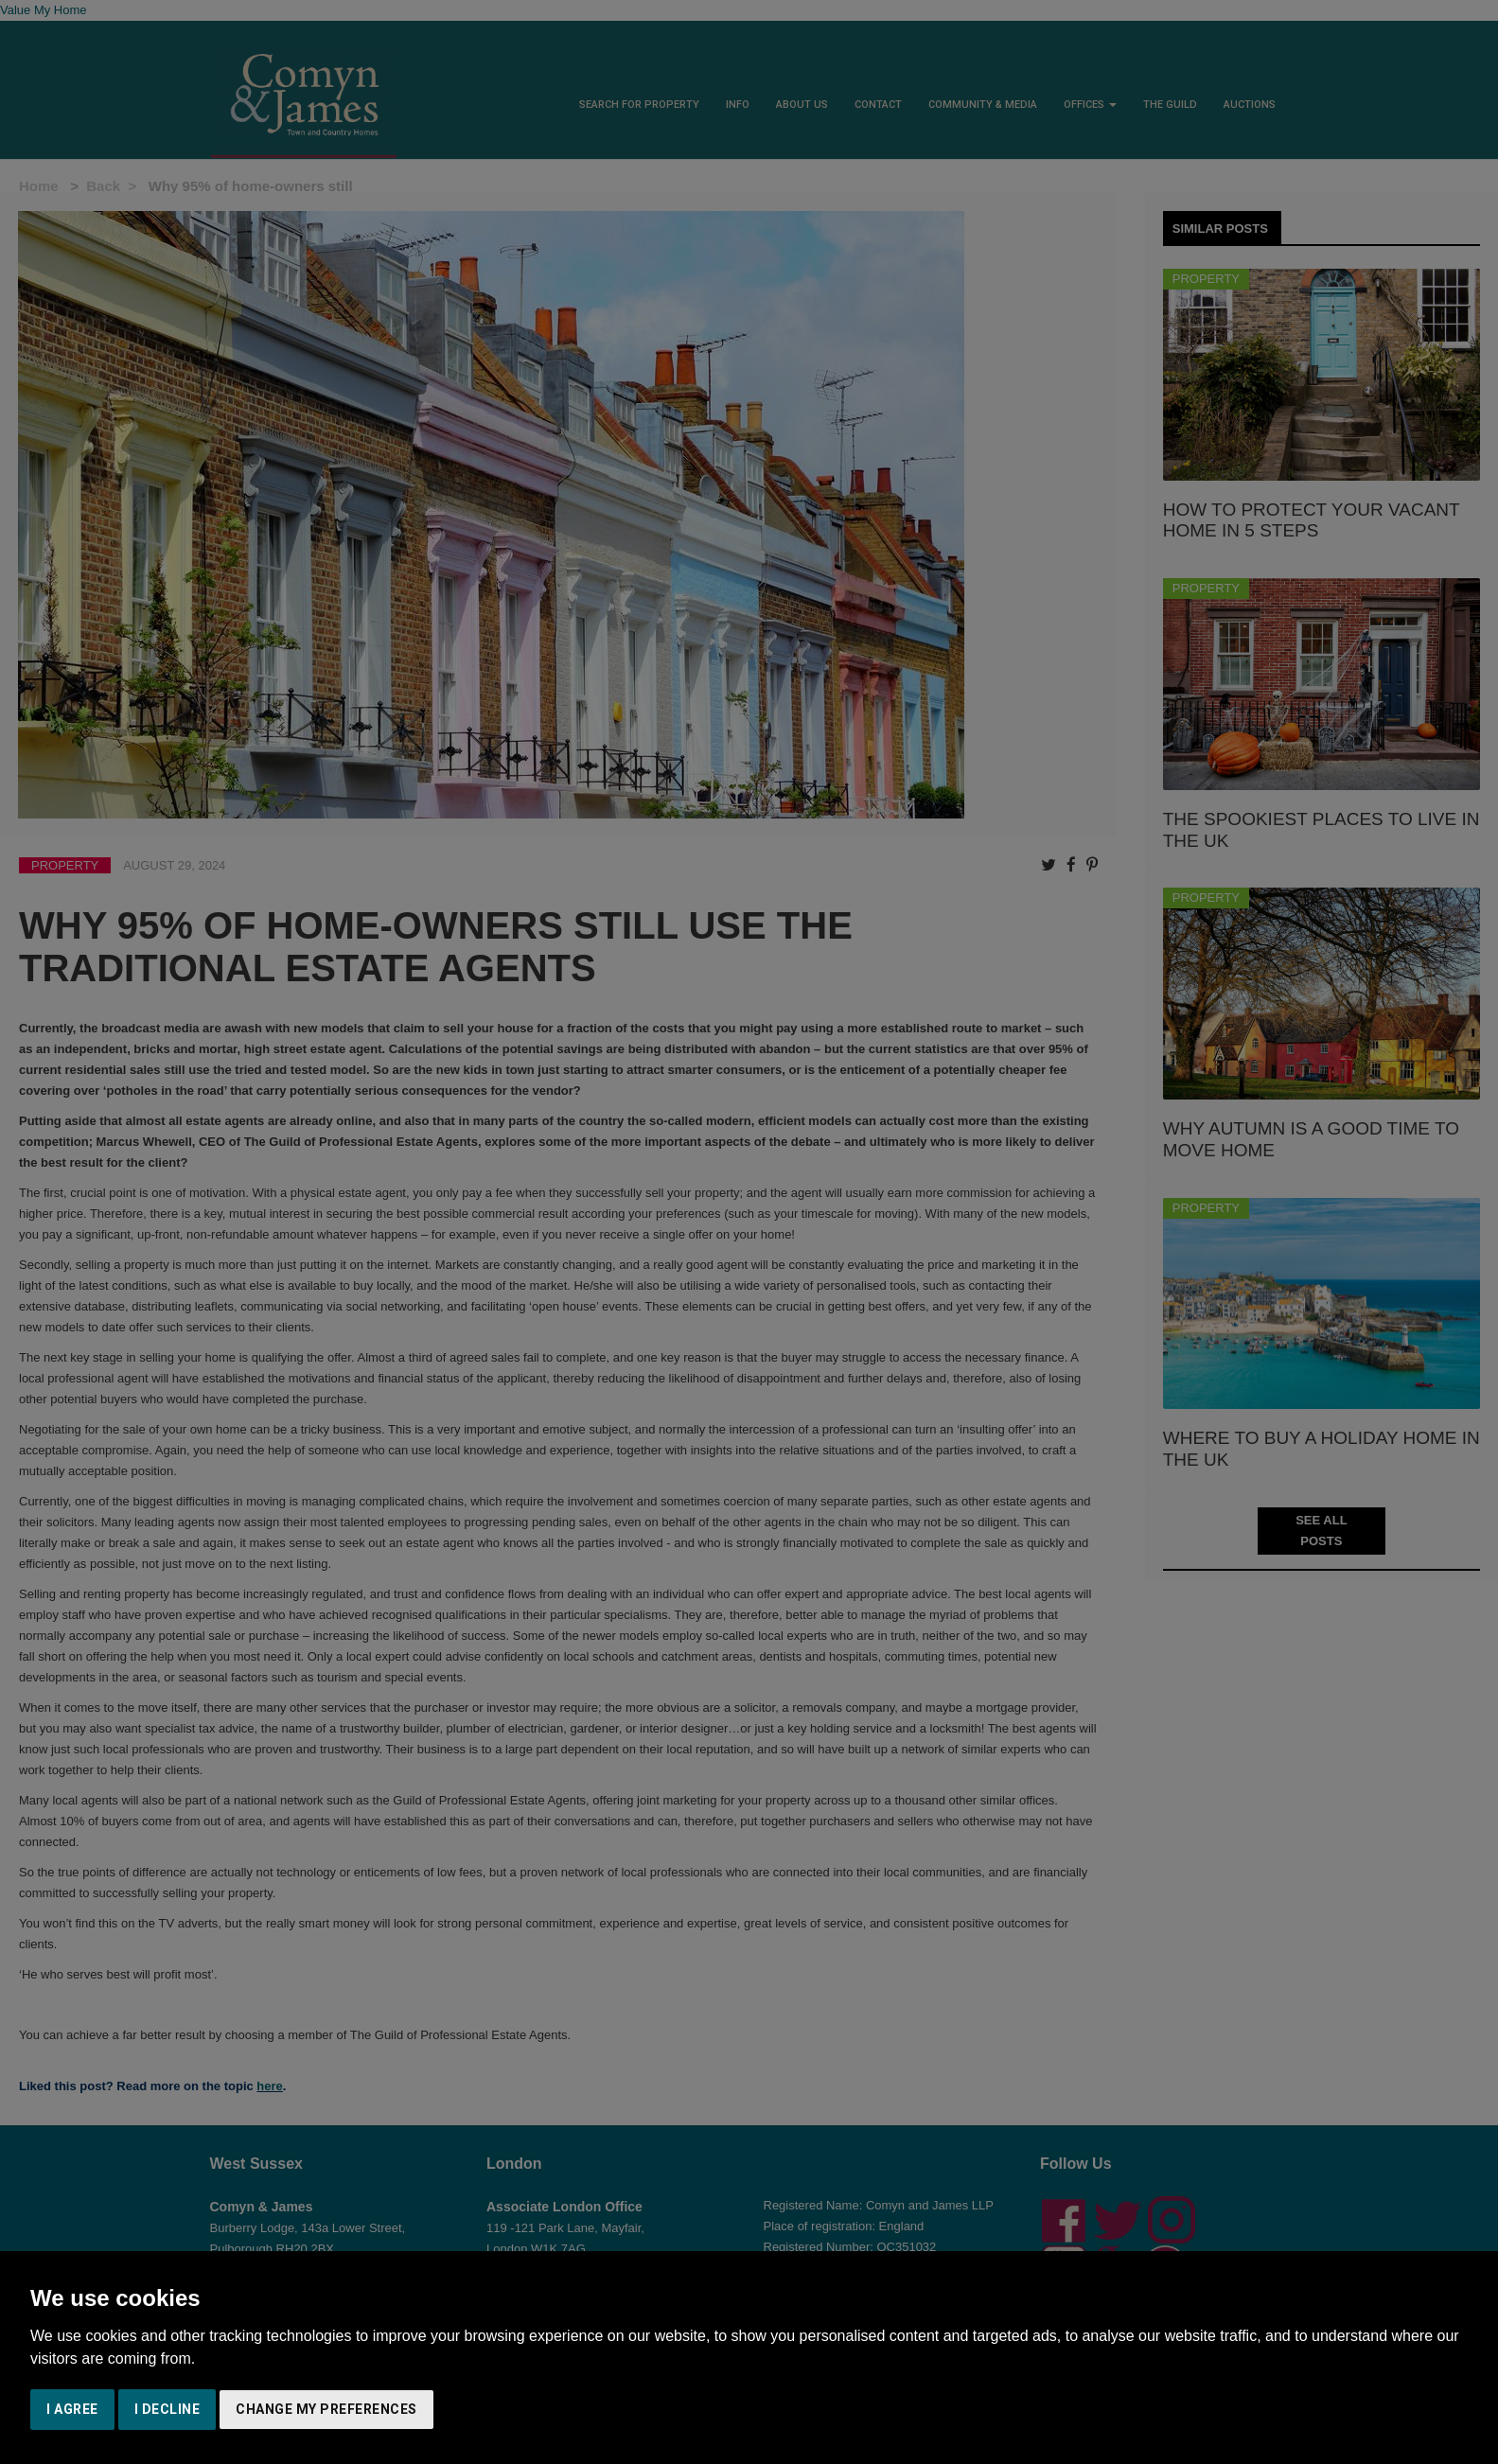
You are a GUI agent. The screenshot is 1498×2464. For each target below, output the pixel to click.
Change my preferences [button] (326, 2409)
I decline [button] (167, 2409)
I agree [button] (72, 2409)
